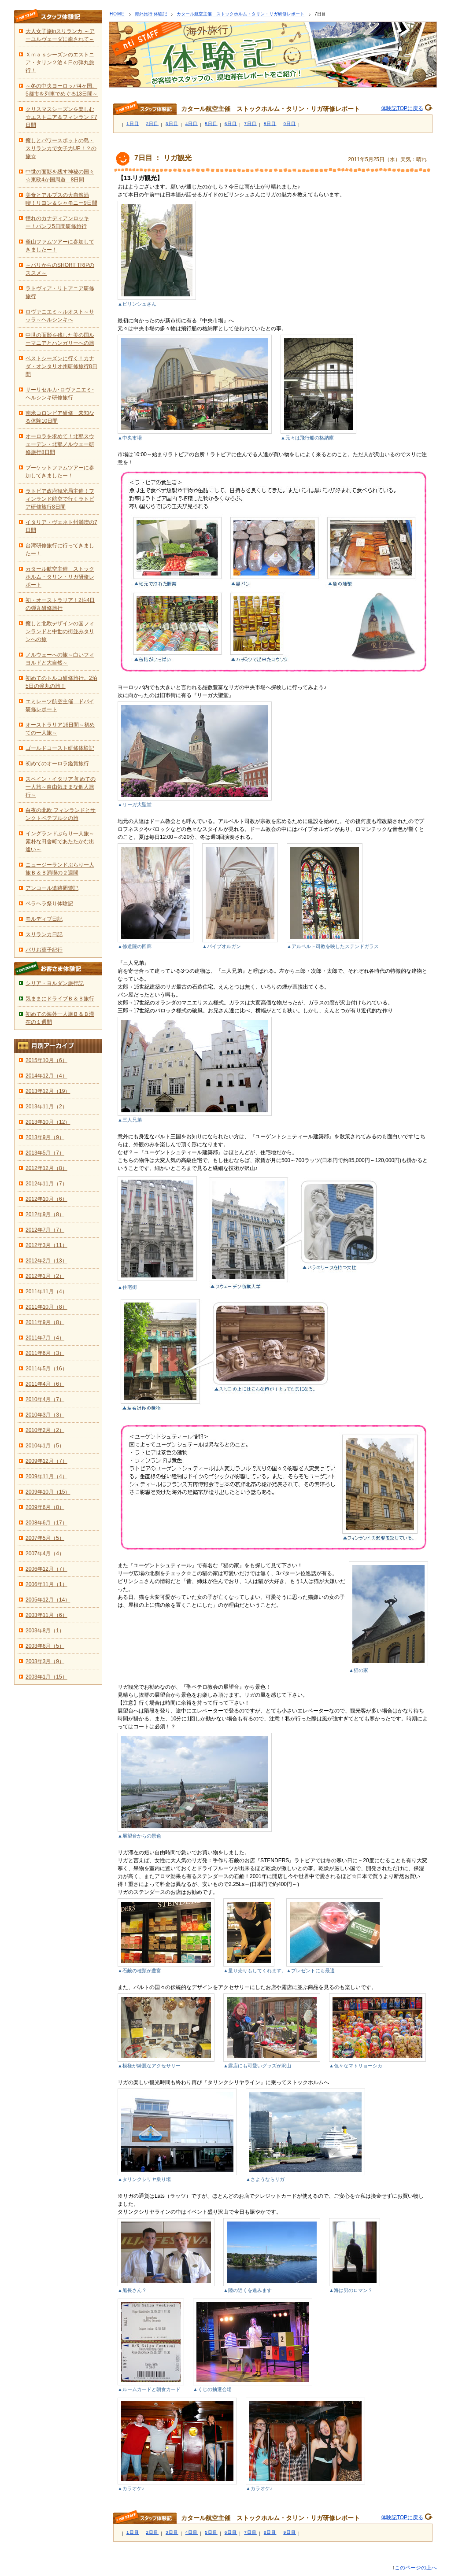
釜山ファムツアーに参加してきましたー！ (60, 246)
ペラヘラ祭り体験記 (49, 903)
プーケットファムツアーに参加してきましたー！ (60, 472)
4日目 (191, 123)
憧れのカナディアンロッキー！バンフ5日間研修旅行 (57, 222)
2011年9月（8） (45, 1322)
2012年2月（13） (46, 1261)
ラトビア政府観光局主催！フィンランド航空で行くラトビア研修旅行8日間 (60, 499)
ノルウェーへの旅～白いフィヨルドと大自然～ (60, 659)
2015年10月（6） (46, 1060)
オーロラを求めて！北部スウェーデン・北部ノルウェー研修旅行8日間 (60, 444)
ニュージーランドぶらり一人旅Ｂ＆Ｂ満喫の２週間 (60, 869)
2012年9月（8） (45, 1214)
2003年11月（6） (46, 1615)
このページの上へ (416, 2568)
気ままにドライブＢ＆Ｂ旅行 (60, 999)
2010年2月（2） (45, 1430)
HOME (117, 13)
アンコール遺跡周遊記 (52, 888)
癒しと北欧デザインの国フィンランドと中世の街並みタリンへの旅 (60, 631)
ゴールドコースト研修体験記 (60, 748)
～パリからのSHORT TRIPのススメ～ (60, 269)
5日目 (211, 123)
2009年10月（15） (48, 1492)
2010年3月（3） (45, 1415)
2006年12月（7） (46, 1569)
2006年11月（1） (46, 1584)
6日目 (231, 123)
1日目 (132, 123)
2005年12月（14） (48, 1600)
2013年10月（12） (48, 1122)
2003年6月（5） (45, 1646)
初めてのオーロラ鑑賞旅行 (57, 763)
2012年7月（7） (45, 1230)
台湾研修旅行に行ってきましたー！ (60, 550)
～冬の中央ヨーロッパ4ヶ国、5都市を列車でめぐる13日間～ (62, 90)
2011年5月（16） (46, 1369)
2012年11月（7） (46, 1184)
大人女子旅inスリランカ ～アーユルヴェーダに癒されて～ (60, 35)
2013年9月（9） (45, 1137)
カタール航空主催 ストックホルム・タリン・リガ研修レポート (240, 13)
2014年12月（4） (46, 1076)
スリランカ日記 (44, 934)
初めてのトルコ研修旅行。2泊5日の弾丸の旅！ (61, 682)
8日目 (270, 123)
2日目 (152, 123)
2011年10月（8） (46, 1307)
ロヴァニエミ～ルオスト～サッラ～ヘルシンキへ (60, 316)
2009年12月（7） (46, 1461)
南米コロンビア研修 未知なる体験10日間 (60, 417)
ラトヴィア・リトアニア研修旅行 (60, 292)
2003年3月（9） (45, 1661)
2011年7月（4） (45, 1338)
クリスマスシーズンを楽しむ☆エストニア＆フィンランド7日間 (61, 117)
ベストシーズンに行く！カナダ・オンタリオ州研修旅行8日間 (61, 366)
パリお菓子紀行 (44, 950)
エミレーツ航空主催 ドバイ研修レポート (60, 705)
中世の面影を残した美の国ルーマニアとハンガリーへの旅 (60, 339)
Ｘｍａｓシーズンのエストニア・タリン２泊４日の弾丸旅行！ (60, 63)
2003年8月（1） (45, 1631)
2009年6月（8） (45, 1507)
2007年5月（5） (45, 1538)
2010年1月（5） (45, 1446)
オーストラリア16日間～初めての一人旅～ (60, 729)
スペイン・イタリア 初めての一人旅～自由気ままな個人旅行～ (61, 787)
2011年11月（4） (46, 1291)
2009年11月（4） (46, 1476)
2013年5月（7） (45, 1153)
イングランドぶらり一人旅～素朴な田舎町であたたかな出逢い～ (60, 841)
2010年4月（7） (45, 1399)
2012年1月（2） (45, 1276)
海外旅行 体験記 (151, 13)
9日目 (289, 123)
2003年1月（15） (46, 1677)
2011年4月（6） (45, 1384)
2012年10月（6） (46, 1199)
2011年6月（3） (45, 1353)
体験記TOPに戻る (402, 108)
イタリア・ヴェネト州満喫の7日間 (61, 526)
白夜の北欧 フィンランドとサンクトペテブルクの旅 (61, 814)
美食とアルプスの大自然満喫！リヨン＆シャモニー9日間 (61, 199)
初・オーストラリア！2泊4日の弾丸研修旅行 (60, 604)
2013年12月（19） (48, 1091)
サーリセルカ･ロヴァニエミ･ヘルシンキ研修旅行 (60, 394)
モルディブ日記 (44, 919)
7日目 (250, 123)
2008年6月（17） (46, 1523)
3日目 (172, 123)
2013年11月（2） (46, 1106)
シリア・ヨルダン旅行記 (55, 983)
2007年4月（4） (45, 1553)
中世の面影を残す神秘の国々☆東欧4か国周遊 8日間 (60, 176)
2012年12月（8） (46, 1168)
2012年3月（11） (46, 1245)
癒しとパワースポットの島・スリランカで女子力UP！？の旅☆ (61, 148)
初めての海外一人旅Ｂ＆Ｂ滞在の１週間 (60, 1018)
